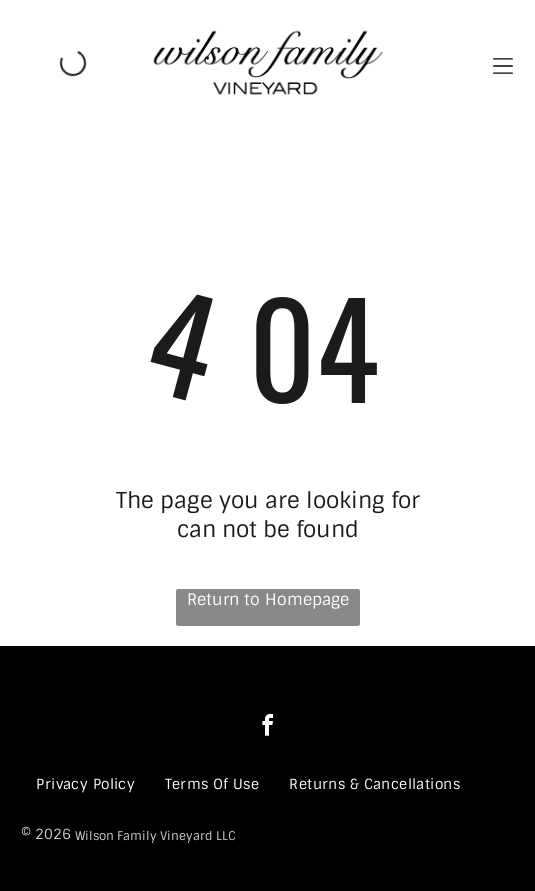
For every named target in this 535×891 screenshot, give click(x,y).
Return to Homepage (268, 599)
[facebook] (268, 728)
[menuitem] (85, 784)
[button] (503, 64)
